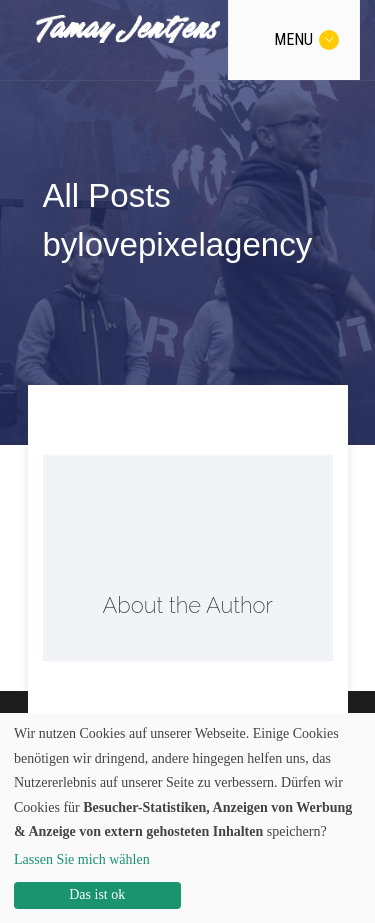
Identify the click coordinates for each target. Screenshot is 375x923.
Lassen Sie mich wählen (82, 859)
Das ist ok (97, 894)
